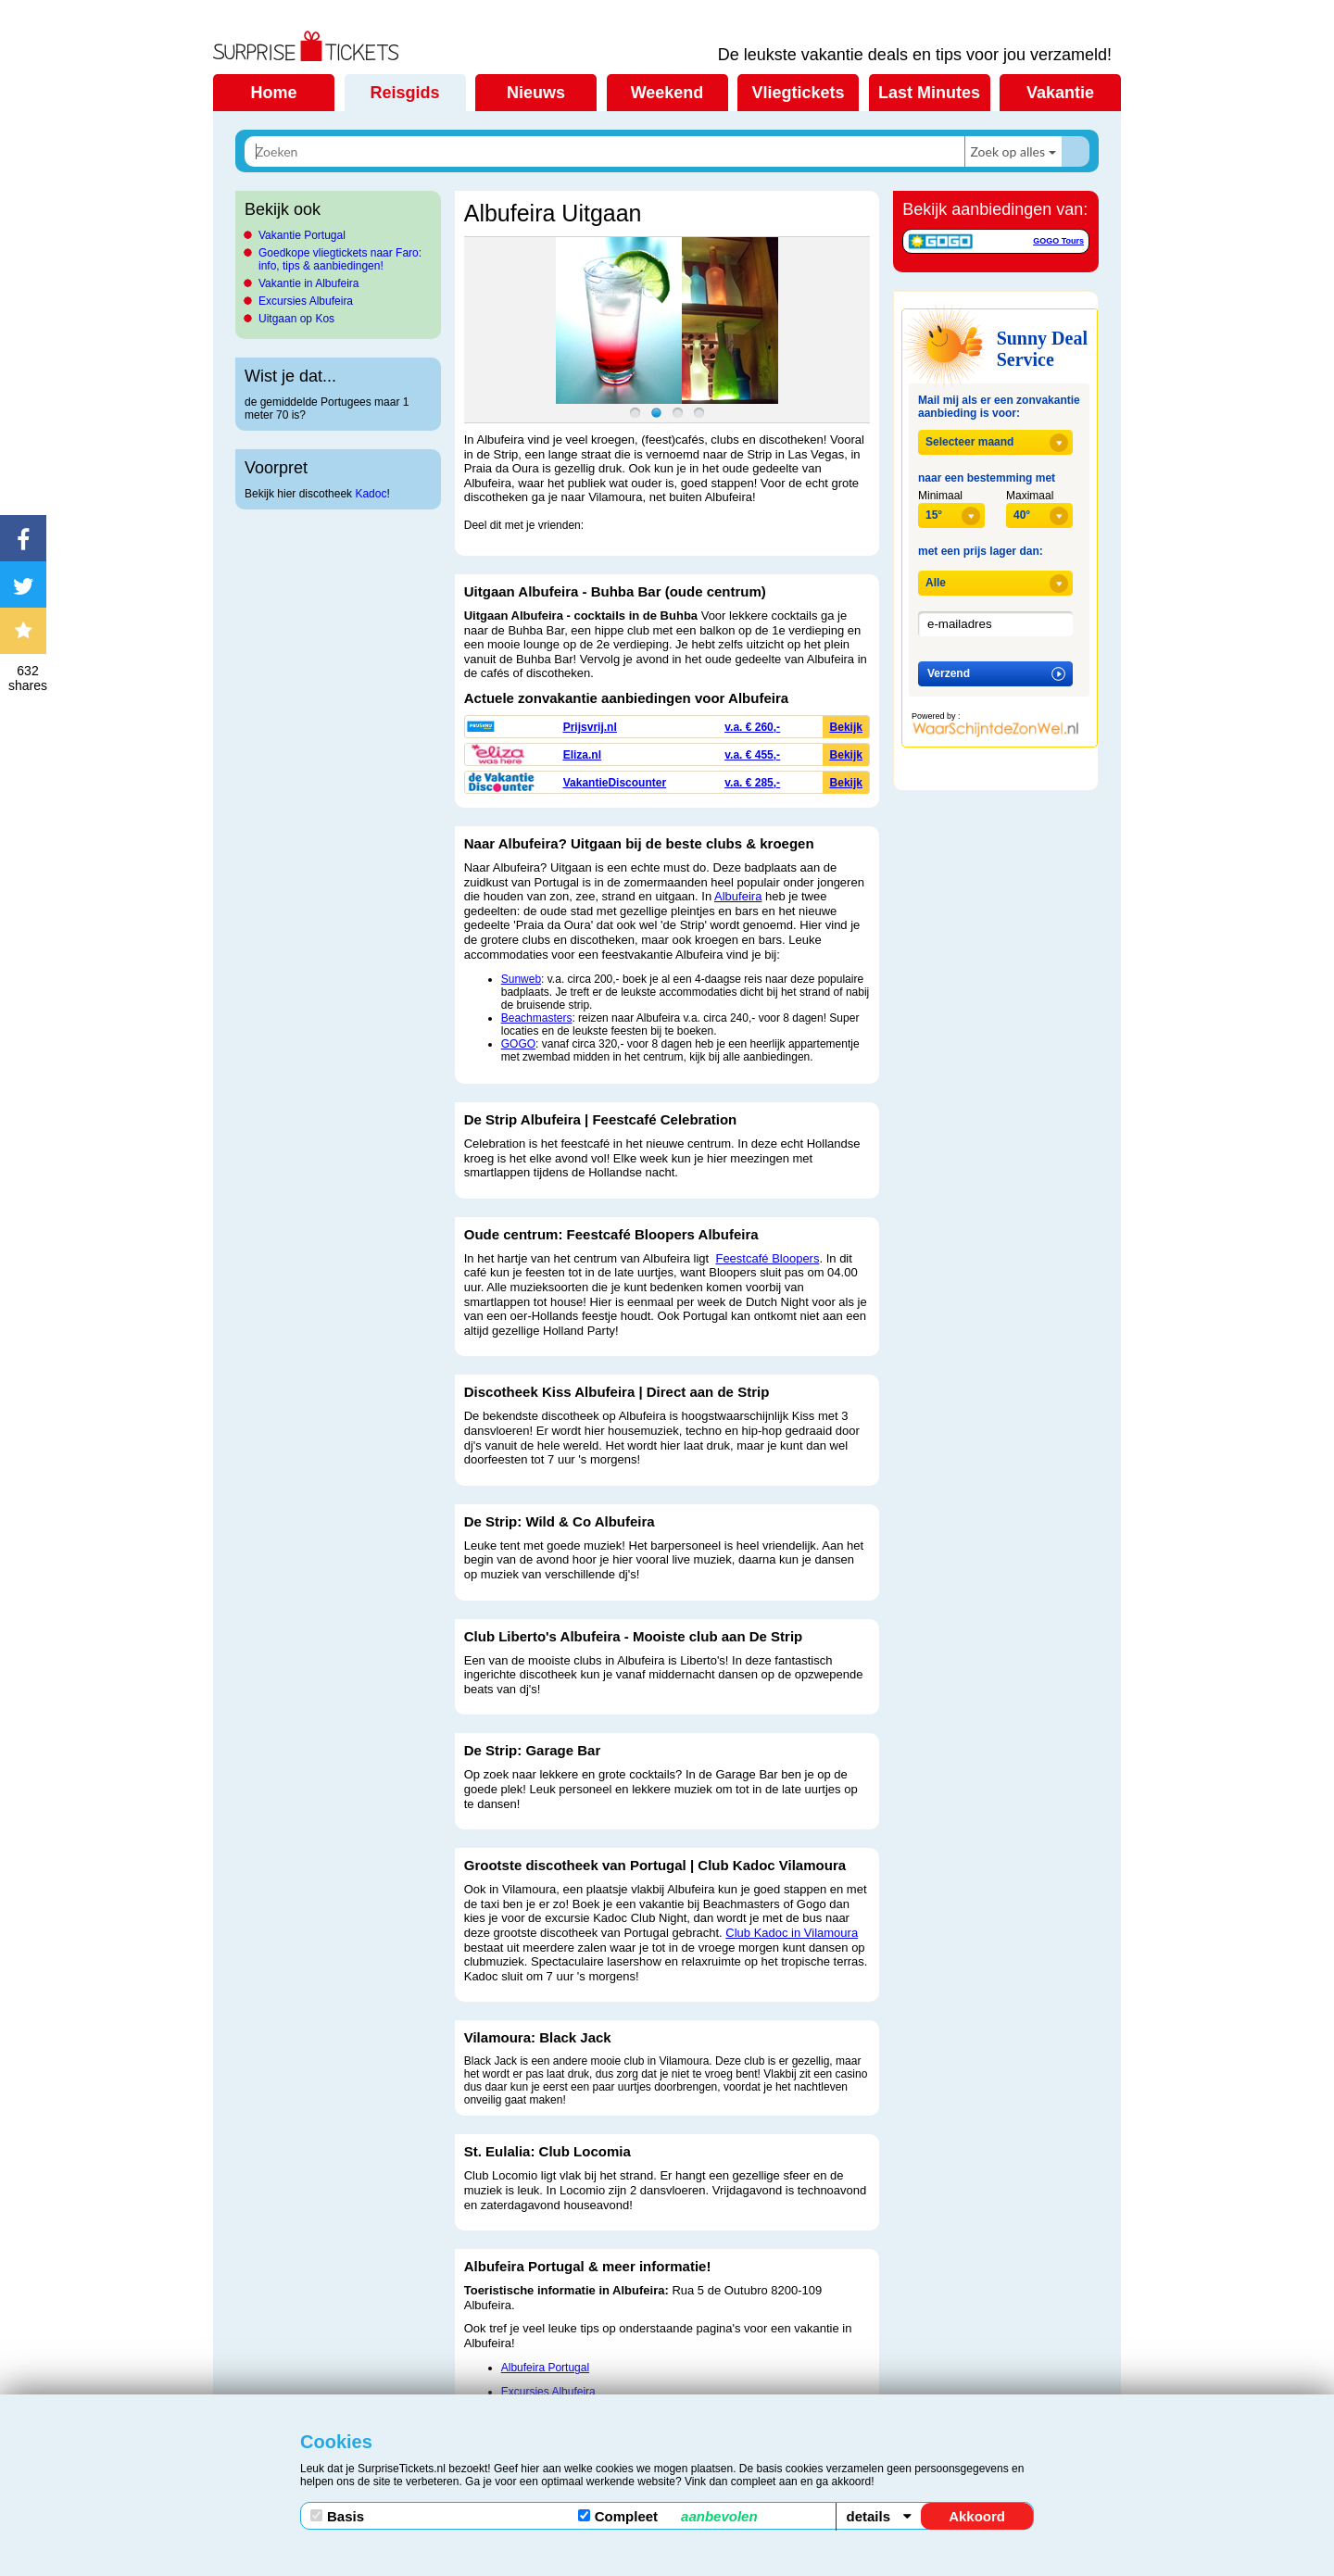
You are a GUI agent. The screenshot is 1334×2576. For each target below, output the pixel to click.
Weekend (667, 92)
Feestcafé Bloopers (767, 1258)
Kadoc (370, 493)
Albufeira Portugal (545, 2367)
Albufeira (737, 896)
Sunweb (521, 979)
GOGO (518, 1043)
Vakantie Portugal (302, 235)
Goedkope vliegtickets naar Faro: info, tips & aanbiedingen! (340, 259)
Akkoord (977, 2516)
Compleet (668, 2516)
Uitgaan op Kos (296, 318)
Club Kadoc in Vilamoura (791, 1933)
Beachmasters (537, 1018)
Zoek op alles (1007, 151)
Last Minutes (929, 92)
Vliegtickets (797, 92)
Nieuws (536, 92)
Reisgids (404, 92)
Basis (337, 2516)
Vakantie (1060, 92)
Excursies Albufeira (305, 301)
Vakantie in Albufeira (308, 283)
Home (273, 92)
